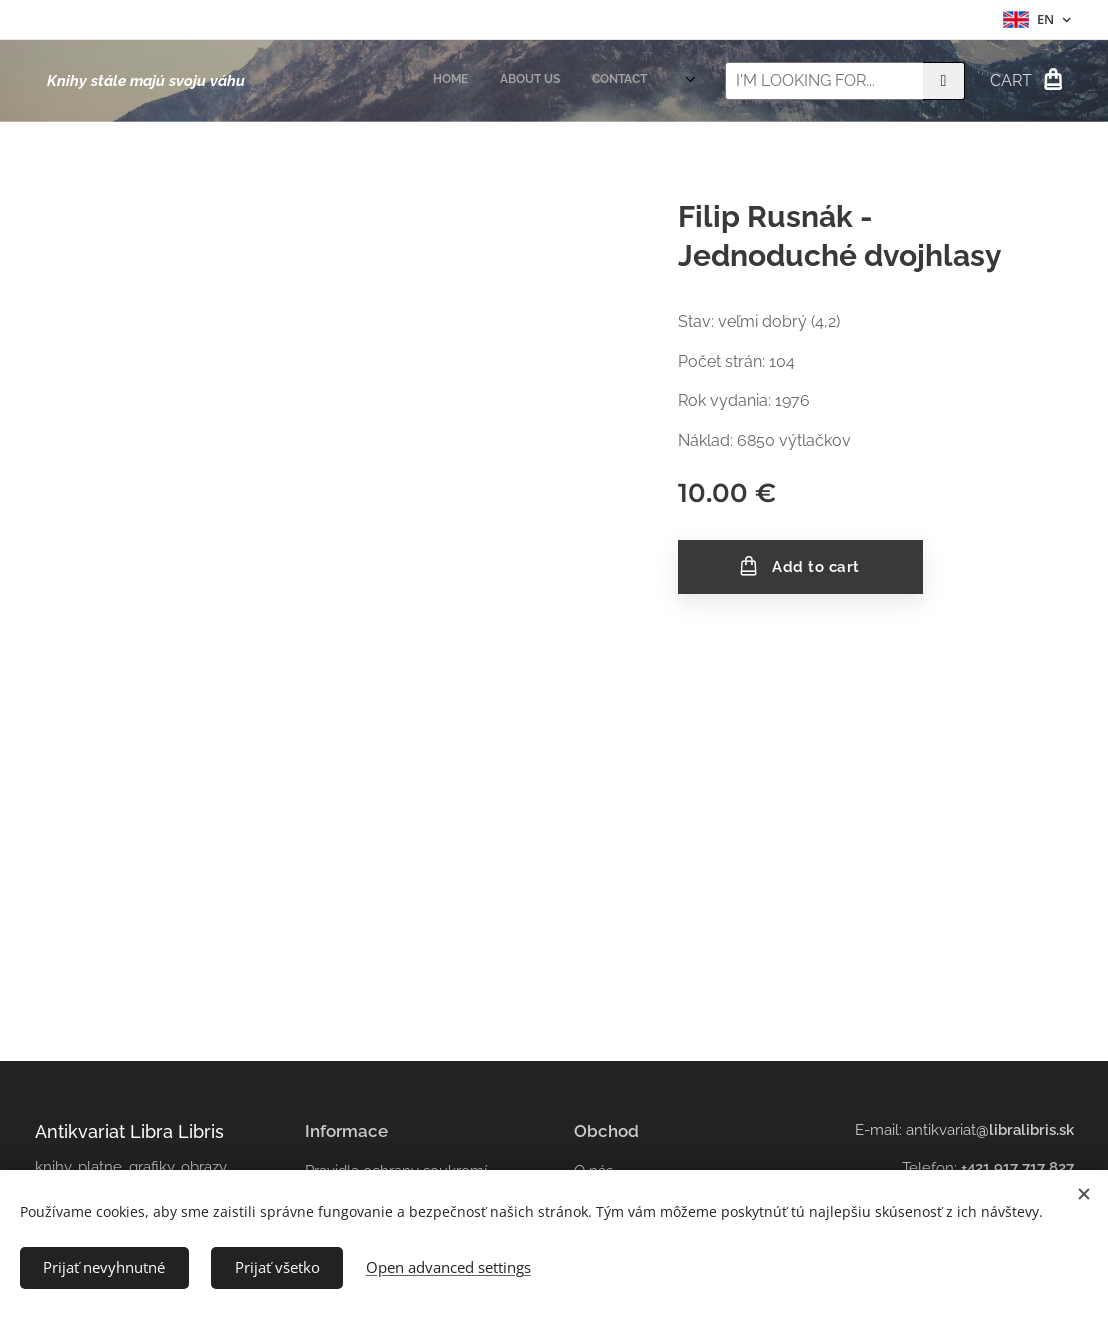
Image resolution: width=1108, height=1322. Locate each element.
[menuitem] (598, 81)
